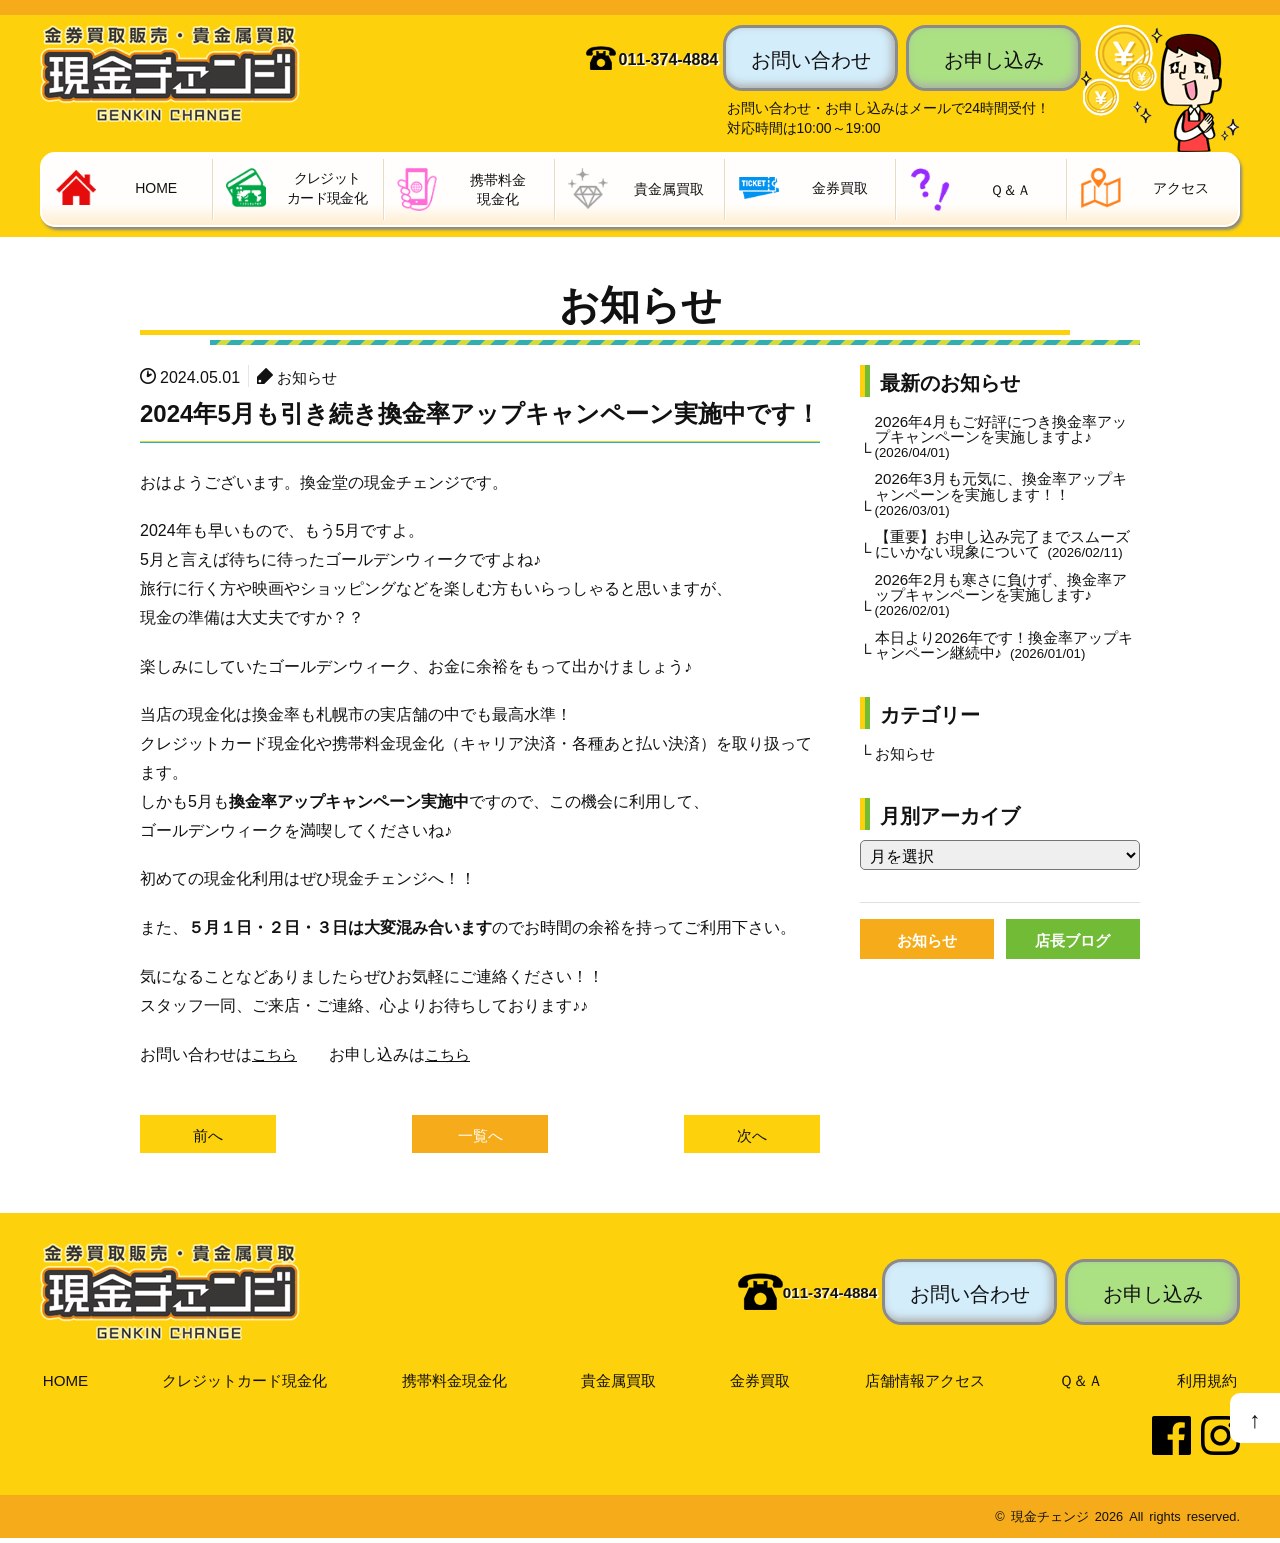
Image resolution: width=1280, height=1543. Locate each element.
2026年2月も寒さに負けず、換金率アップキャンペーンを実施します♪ (1001, 622)
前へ (208, 1138)
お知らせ (309, 378)
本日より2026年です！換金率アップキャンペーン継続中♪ (1005, 675)
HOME (64, 1383)
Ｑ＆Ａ (1083, 1383)
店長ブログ (1073, 973)
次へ (752, 1138)
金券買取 (763, 1383)
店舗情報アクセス (928, 1383)
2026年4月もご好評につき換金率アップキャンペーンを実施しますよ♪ (1001, 440)
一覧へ (480, 1138)
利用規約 (1208, 1383)
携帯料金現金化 (457, 1383)
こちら (276, 1055)
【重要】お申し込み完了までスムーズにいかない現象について (1003, 561)
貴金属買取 (622, 1383)
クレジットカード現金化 (245, 1383)
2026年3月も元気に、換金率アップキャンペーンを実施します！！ (1001, 501)
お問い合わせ (811, 58)
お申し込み (994, 58)
